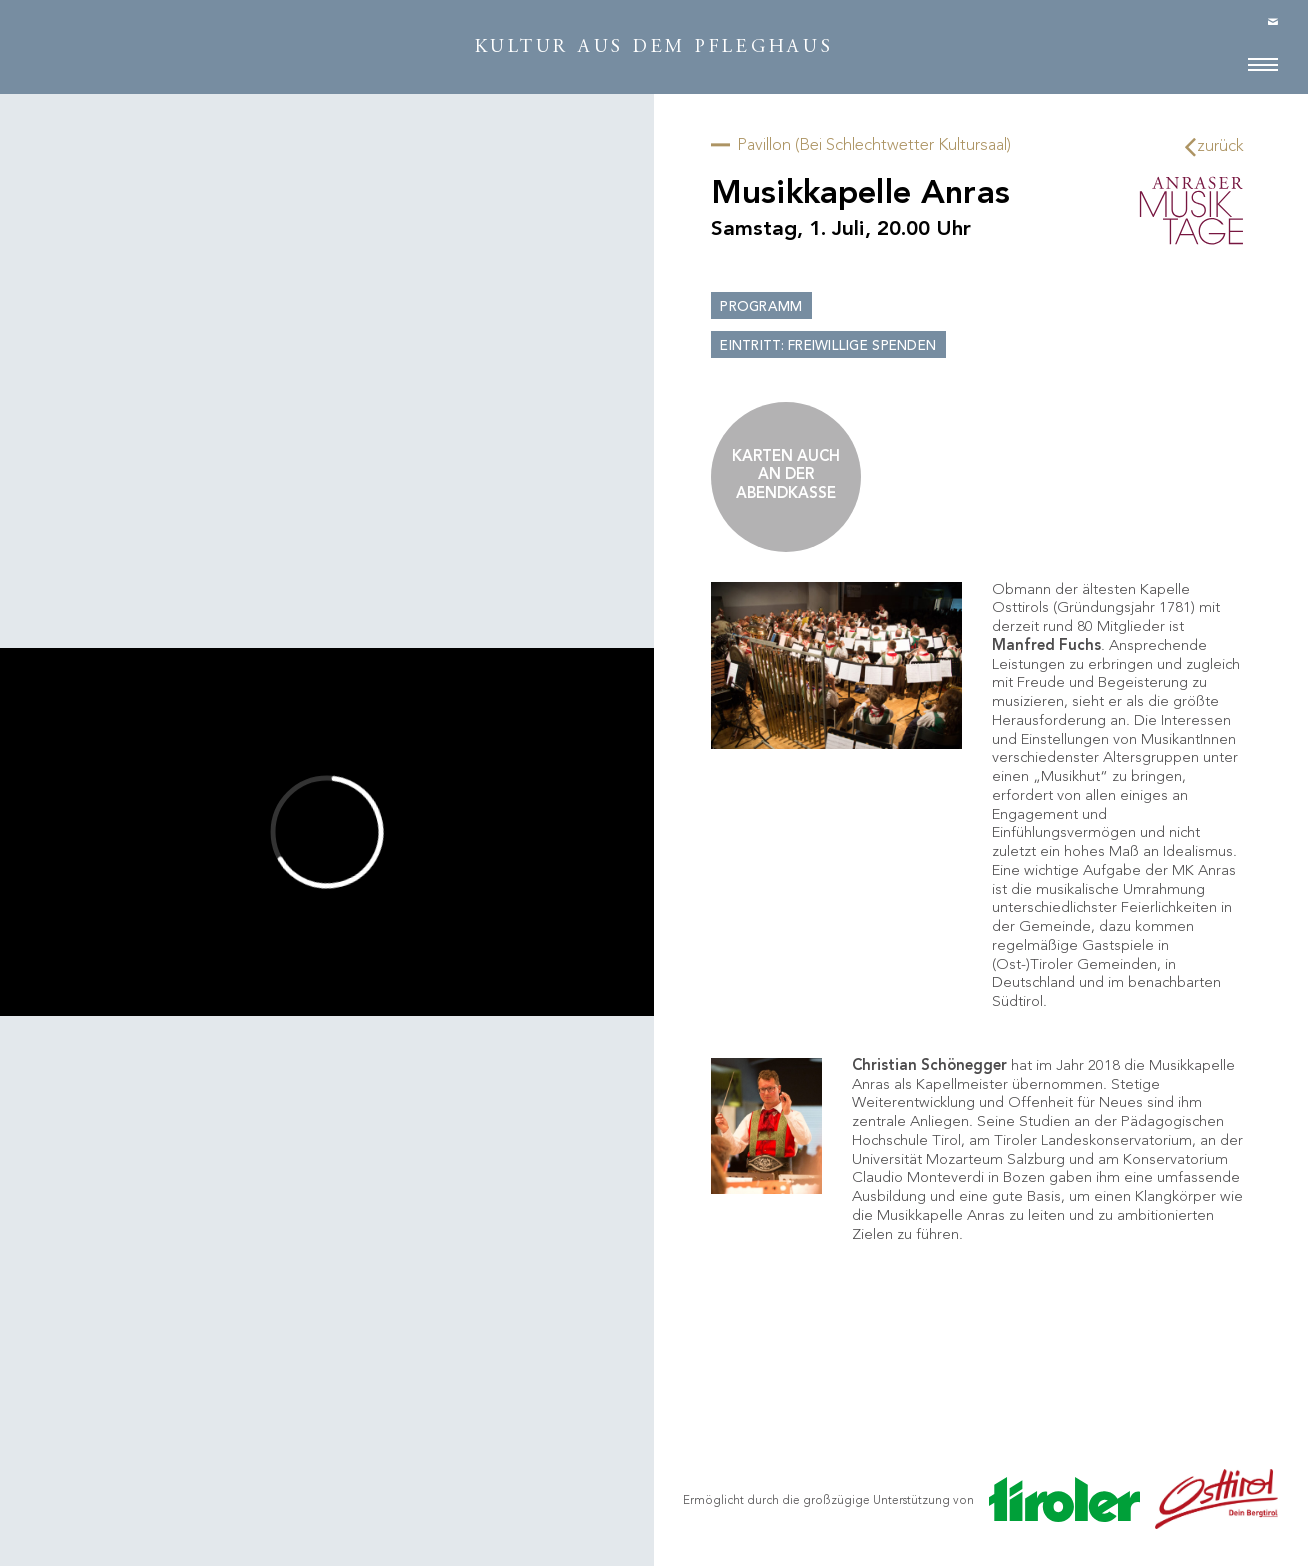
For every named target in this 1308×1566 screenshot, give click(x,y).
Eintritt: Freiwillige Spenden (828, 346)
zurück (1215, 146)
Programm (761, 307)
